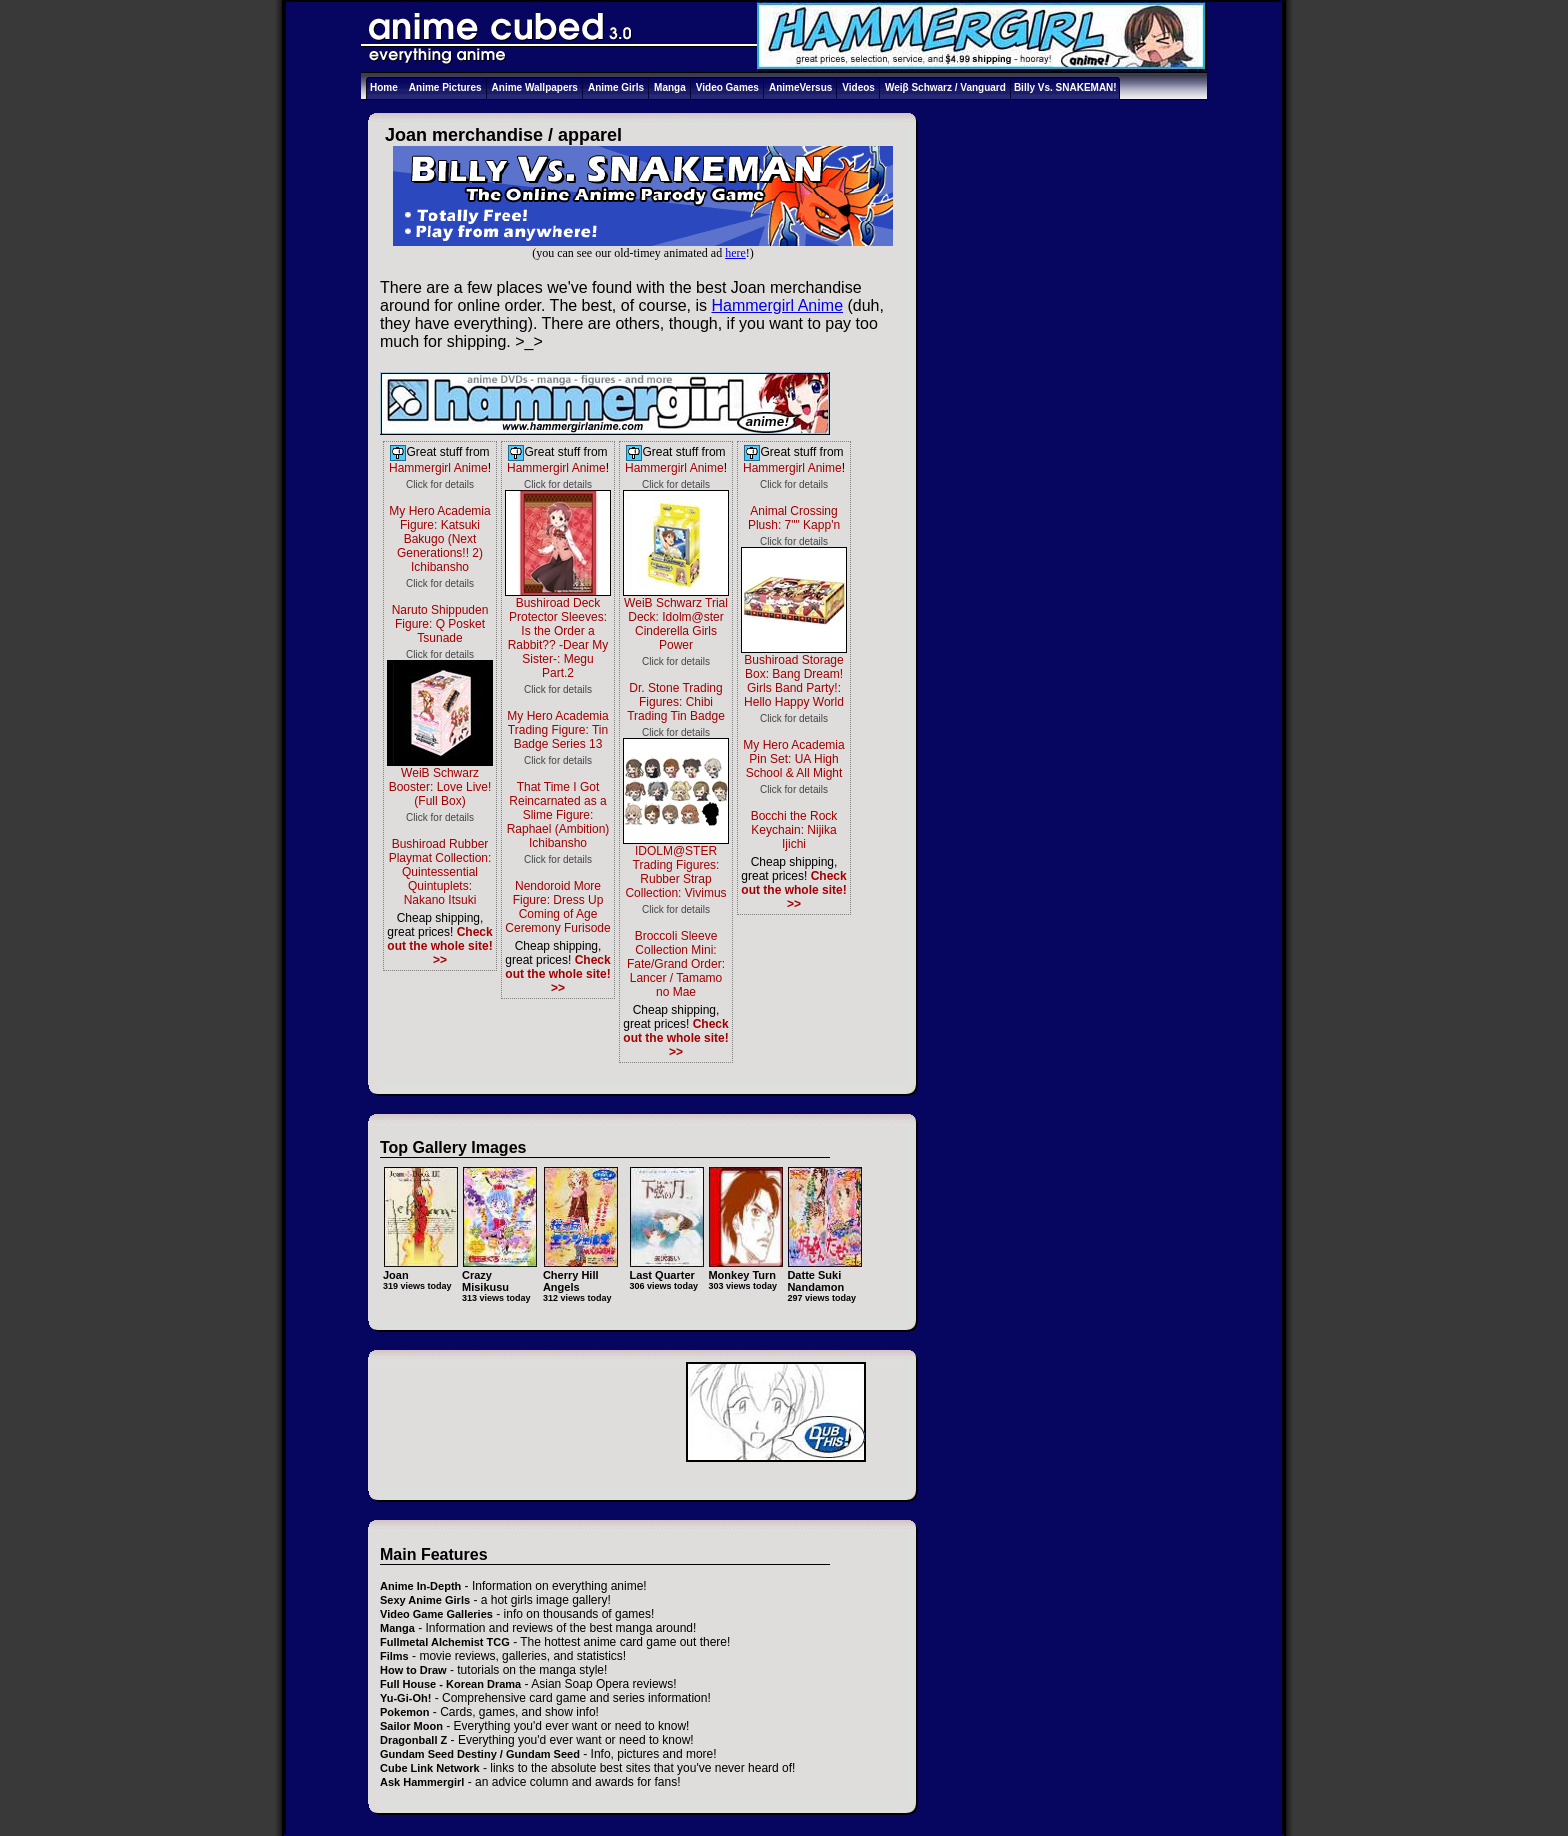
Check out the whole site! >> (439, 946)
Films (394, 1656)
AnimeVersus (800, 87)
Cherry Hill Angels (580, 1274)
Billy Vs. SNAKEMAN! (1065, 87)
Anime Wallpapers (535, 87)
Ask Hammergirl (422, 1782)
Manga (670, 87)
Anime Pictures (445, 87)
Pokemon (405, 1712)
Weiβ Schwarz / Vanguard (945, 87)
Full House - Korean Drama (450, 1684)
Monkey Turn (745, 1268)
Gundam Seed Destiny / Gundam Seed (480, 1754)
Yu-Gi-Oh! (405, 1698)
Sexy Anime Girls (425, 1600)
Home (384, 87)
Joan (420, 1268)
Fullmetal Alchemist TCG (445, 1642)
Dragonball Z (413, 1740)
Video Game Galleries (436, 1614)
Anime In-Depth (420, 1586)
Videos (858, 87)
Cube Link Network (430, 1768)
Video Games (727, 87)
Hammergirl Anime (777, 305)
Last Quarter (666, 1268)
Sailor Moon (411, 1726)
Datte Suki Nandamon (824, 1274)
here (735, 253)
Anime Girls (616, 87)
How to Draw (413, 1670)
